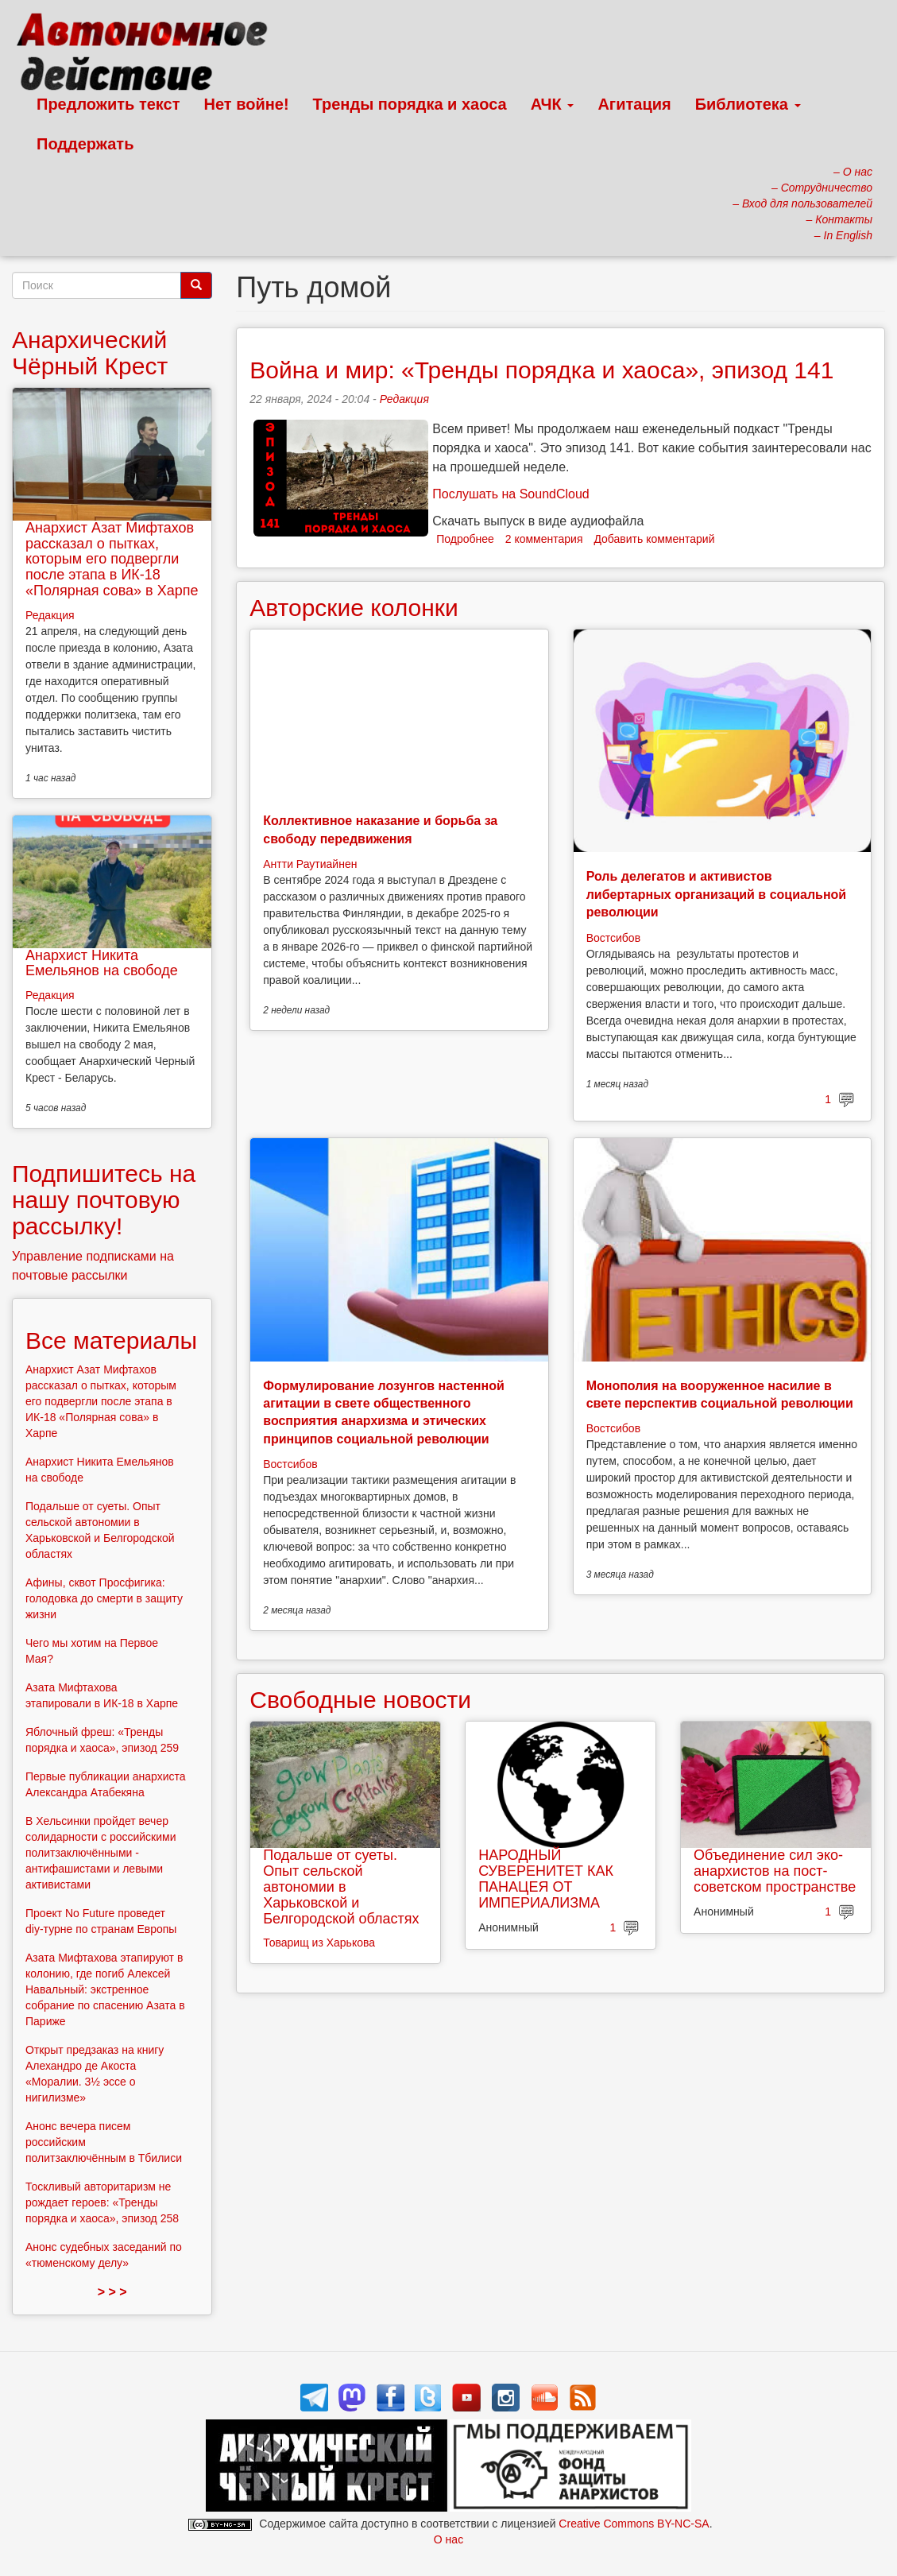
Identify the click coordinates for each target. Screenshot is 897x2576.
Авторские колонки (353, 608)
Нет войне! (246, 104)
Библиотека (748, 104)
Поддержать (85, 144)
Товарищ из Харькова (319, 1942)
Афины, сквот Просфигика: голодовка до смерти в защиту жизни (104, 1598)
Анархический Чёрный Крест (90, 353)
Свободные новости (360, 1700)
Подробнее (465, 539)
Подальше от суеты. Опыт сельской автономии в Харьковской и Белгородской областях (341, 1886)
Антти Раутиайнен (310, 864)
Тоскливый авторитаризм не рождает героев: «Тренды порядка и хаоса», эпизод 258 (102, 2202)
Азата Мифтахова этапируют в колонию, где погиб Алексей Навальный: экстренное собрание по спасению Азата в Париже (105, 1989)
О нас (448, 2539)
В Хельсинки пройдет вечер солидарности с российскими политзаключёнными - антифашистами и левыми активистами (100, 1853)
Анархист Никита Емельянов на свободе (101, 963)
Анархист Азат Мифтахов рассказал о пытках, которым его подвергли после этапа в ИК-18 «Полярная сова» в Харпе (111, 559)
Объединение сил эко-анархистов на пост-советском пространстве (775, 1871)
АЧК (552, 104)
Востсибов (613, 938)
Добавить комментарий (653, 539)
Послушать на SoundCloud (510, 494)
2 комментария (544, 539)
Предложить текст (108, 104)
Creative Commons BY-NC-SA (634, 2523)
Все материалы (111, 1340)
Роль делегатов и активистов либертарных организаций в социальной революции (716, 894)
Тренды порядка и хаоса (410, 104)
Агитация (634, 104)
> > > (112, 2292)
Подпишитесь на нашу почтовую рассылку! (103, 1199)
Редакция (404, 399)
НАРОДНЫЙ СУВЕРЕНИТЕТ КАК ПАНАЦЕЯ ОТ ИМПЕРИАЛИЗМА (545, 1878)
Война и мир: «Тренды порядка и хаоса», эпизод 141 (541, 370)
